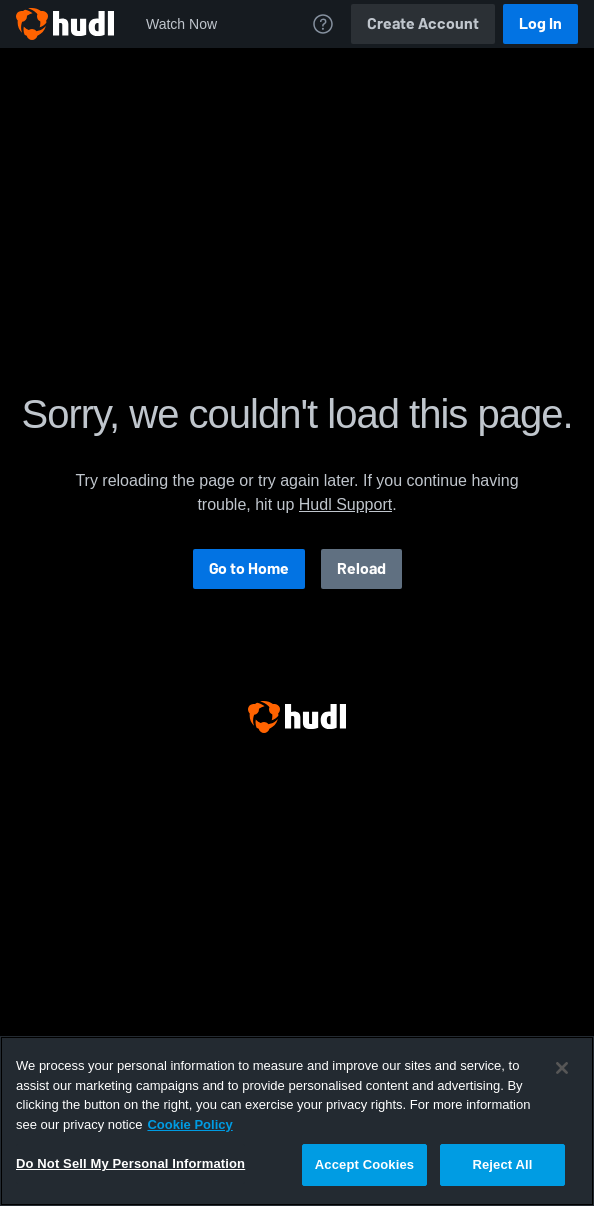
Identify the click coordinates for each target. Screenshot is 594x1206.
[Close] (562, 1068)
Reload (361, 568)
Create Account (423, 23)
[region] (297, 1121)
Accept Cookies (364, 1164)
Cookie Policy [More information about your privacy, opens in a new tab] (189, 1124)
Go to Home (249, 568)
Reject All (502, 1164)
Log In (540, 23)
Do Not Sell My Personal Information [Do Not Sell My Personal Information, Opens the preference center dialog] (130, 1163)
